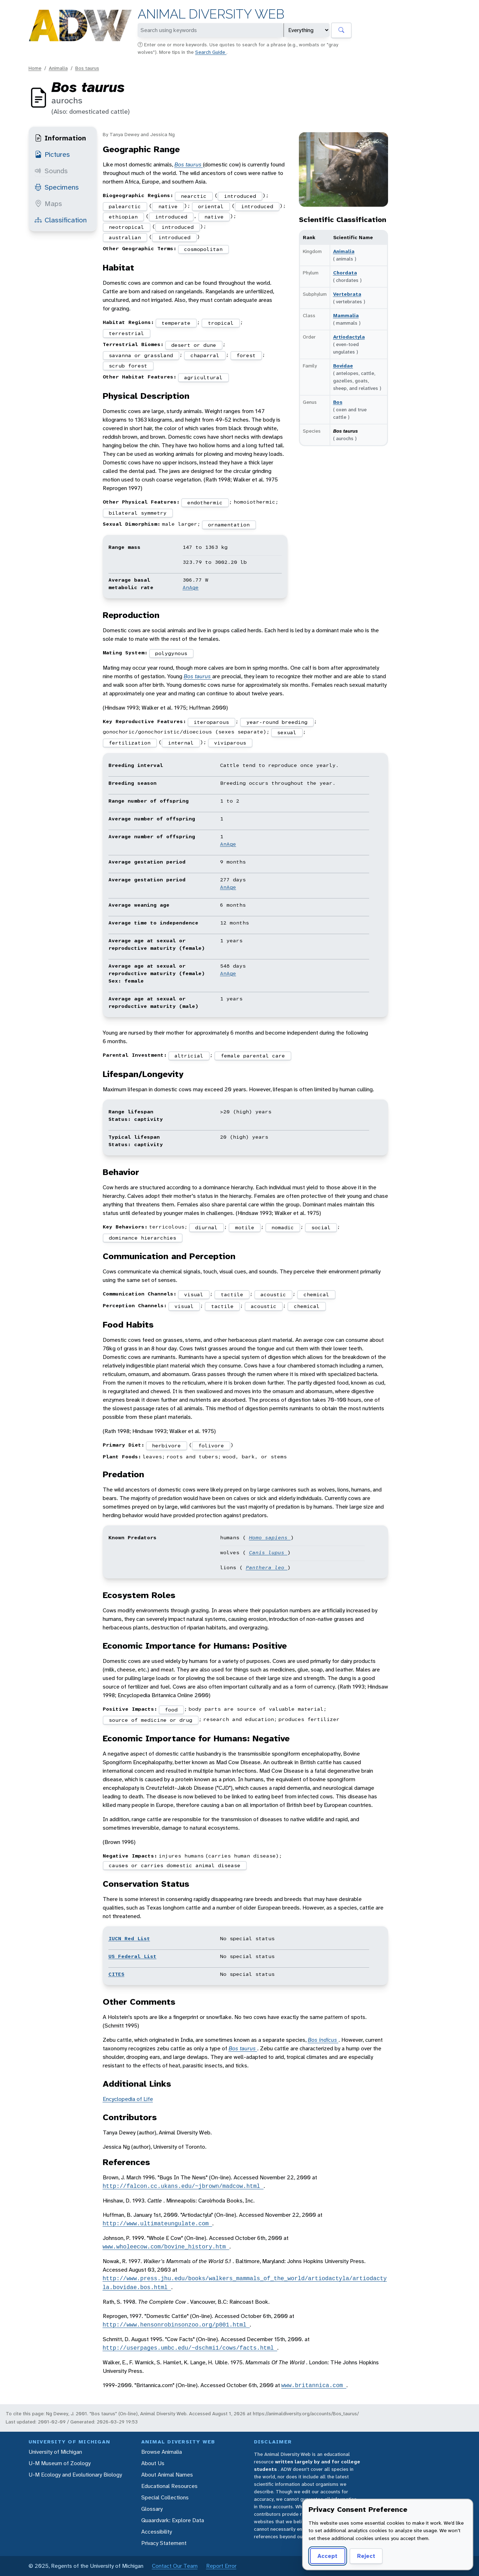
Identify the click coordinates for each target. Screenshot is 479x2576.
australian (125, 237)
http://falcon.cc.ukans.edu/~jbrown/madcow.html (183, 2186)
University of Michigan (55, 2452)
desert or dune (193, 345)
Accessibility (156, 2531)
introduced (240, 196)
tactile (232, 1294)
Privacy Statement (164, 2543)
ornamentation (229, 524)
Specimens (57, 187)
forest (246, 355)
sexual (286, 732)
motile (244, 1227)
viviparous (230, 743)
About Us (152, 2463)
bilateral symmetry (138, 513)
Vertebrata (347, 294)
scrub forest (128, 365)
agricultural (203, 377)
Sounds (51, 170)
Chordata (345, 272)
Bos (337, 402)
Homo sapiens (270, 1537)
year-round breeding (276, 722)
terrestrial (126, 333)
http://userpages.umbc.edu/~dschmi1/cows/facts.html (190, 2348)
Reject (366, 2556)
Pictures (52, 154)
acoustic (273, 1294)
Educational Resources (169, 2486)
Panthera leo (266, 1567)
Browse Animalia (161, 2452)
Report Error (221, 2566)
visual (193, 1294)
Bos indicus (323, 2040)
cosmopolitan (203, 249)
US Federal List (132, 1956)
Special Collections (165, 2497)
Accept (327, 2556)
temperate (176, 323)
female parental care (253, 1055)
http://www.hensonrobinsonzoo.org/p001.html (176, 2325)
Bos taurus (87, 68)
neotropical (126, 227)
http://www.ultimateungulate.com (157, 2223)
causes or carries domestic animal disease (174, 1865)
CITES (116, 1974)
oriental (211, 206)
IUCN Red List (129, 1938)
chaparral (204, 355)
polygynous (171, 653)
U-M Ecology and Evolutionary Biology (75, 2474)
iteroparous (211, 722)
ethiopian (123, 216)
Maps (48, 203)
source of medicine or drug (150, 1720)
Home (35, 68)
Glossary (152, 2509)
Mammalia (346, 315)
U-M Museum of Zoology (60, 2463)
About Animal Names (167, 2474)
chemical (316, 1294)
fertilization (130, 743)
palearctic (125, 206)
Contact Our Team (175, 2566)
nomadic (282, 1227)
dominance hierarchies (142, 1238)
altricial (188, 1055)
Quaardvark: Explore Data (172, 2520)
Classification (61, 220)
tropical (221, 323)
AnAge (191, 587)
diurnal (206, 1227)
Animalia (58, 68)
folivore (211, 1445)
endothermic (205, 502)
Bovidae (343, 365)
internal (181, 743)
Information (60, 138)
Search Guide (210, 52)
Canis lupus (268, 1552)
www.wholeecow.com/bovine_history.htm (166, 2247)
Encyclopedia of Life (128, 2099)
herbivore (166, 1445)
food (171, 1709)
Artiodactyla (349, 337)
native (168, 206)
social (321, 1227)
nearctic (194, 196)
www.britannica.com (313, 2385)
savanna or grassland (141, 355)
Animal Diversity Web (211, 14)
